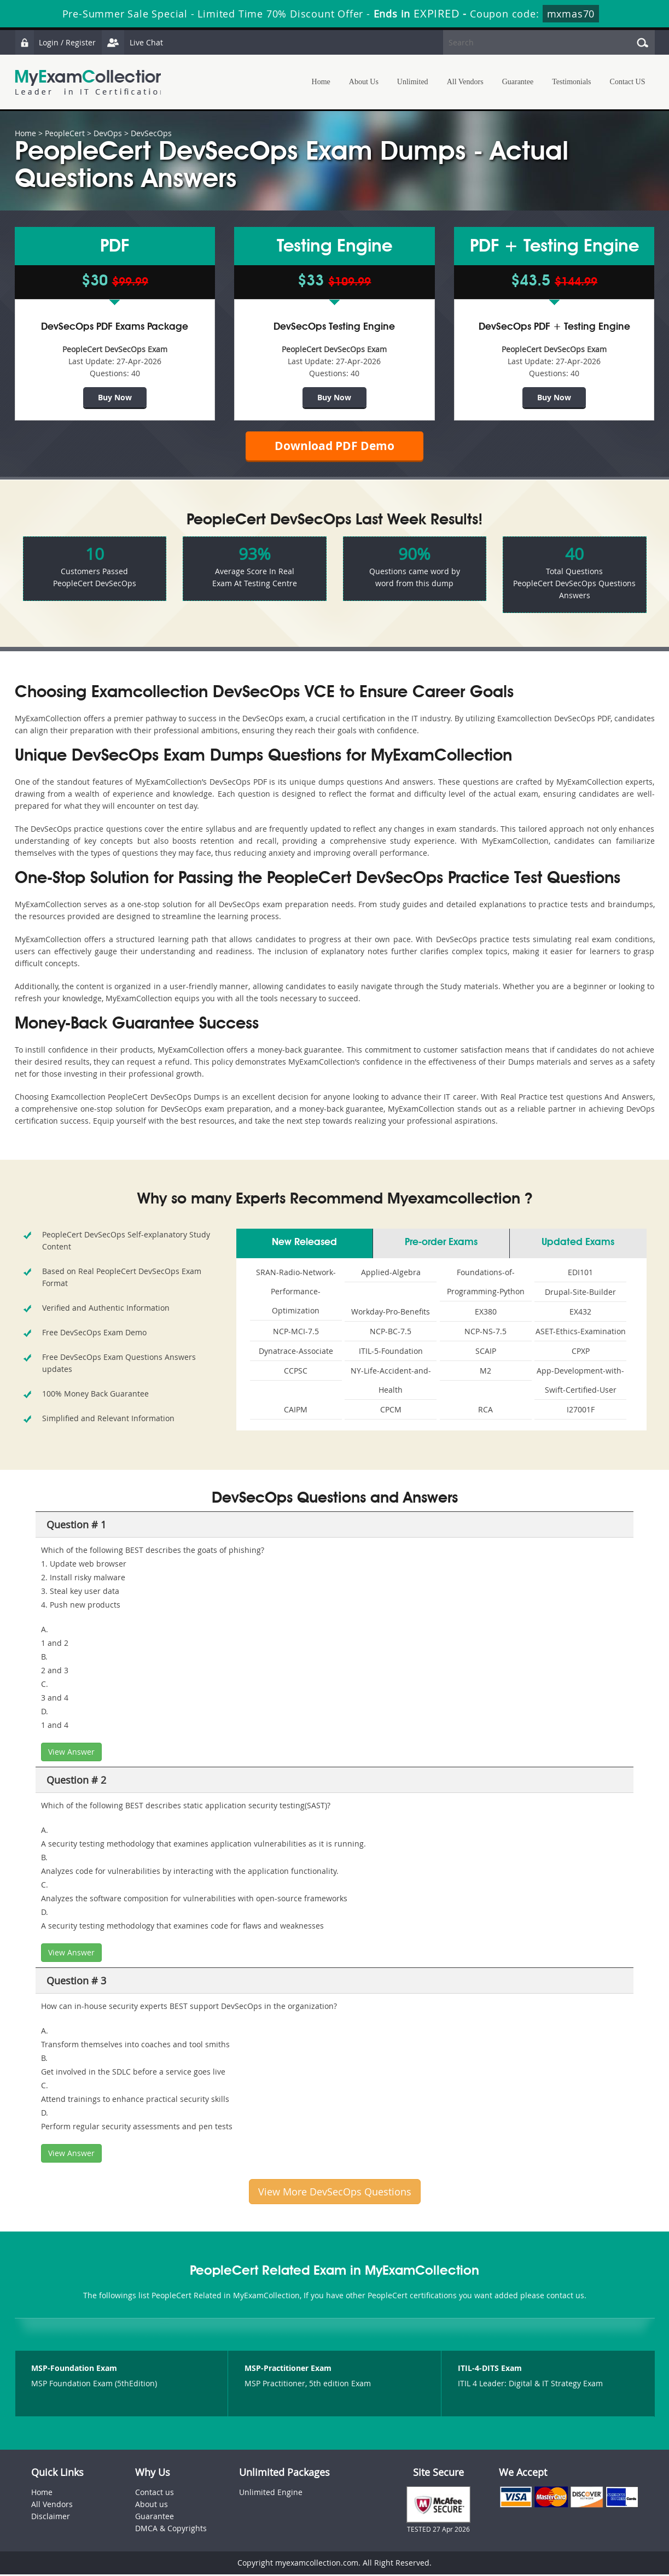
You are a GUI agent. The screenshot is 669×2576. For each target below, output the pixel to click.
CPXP (581, 1352)
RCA (485, 1411)
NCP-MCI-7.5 (296, 1333)
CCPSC (295, 1372)
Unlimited (412, 82)
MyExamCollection (90, 82)
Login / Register (56, 42)
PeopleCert (65, 133)
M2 (485, 1372)
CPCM (391, 1411)
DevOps (108, 133)
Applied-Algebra (391, 1274)
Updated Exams (578, 1244)
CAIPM (295, 1411)
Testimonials (571, 82)
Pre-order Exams (441, 1244)
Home (321, 82)
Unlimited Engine (270, 2494)
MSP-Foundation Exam (74, 2369)
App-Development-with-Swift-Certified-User (580, 1382)
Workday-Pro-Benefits (390, 1313)
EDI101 (580, 1274)
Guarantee (518, 82)
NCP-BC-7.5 (390, 1333)
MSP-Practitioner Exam (288, 2369)
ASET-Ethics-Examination (581, 1333)
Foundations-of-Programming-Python (486, 1283)
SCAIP (485, 1352)
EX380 (486, 1313)
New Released (304, 1244)
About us (151, 2506)
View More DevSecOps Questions (334, 2193)
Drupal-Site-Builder (580, 1293)
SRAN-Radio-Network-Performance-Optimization (296, 1293)
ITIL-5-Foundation (391, 1352)
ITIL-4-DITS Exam (490, 2369)
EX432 (580, 1313)
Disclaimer (50, 2518)
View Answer (71, 1753)
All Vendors (465, 82)
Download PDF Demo (335, 446)
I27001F (581, 1411)
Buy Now (115, 397)
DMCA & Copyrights (171, 2530)
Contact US (627, 82)
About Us (364, 82)
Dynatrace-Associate (296, 1352)
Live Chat (133, 42)
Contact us (154, 2494)
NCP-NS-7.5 (485, 1333)
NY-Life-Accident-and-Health (391, 1382)
